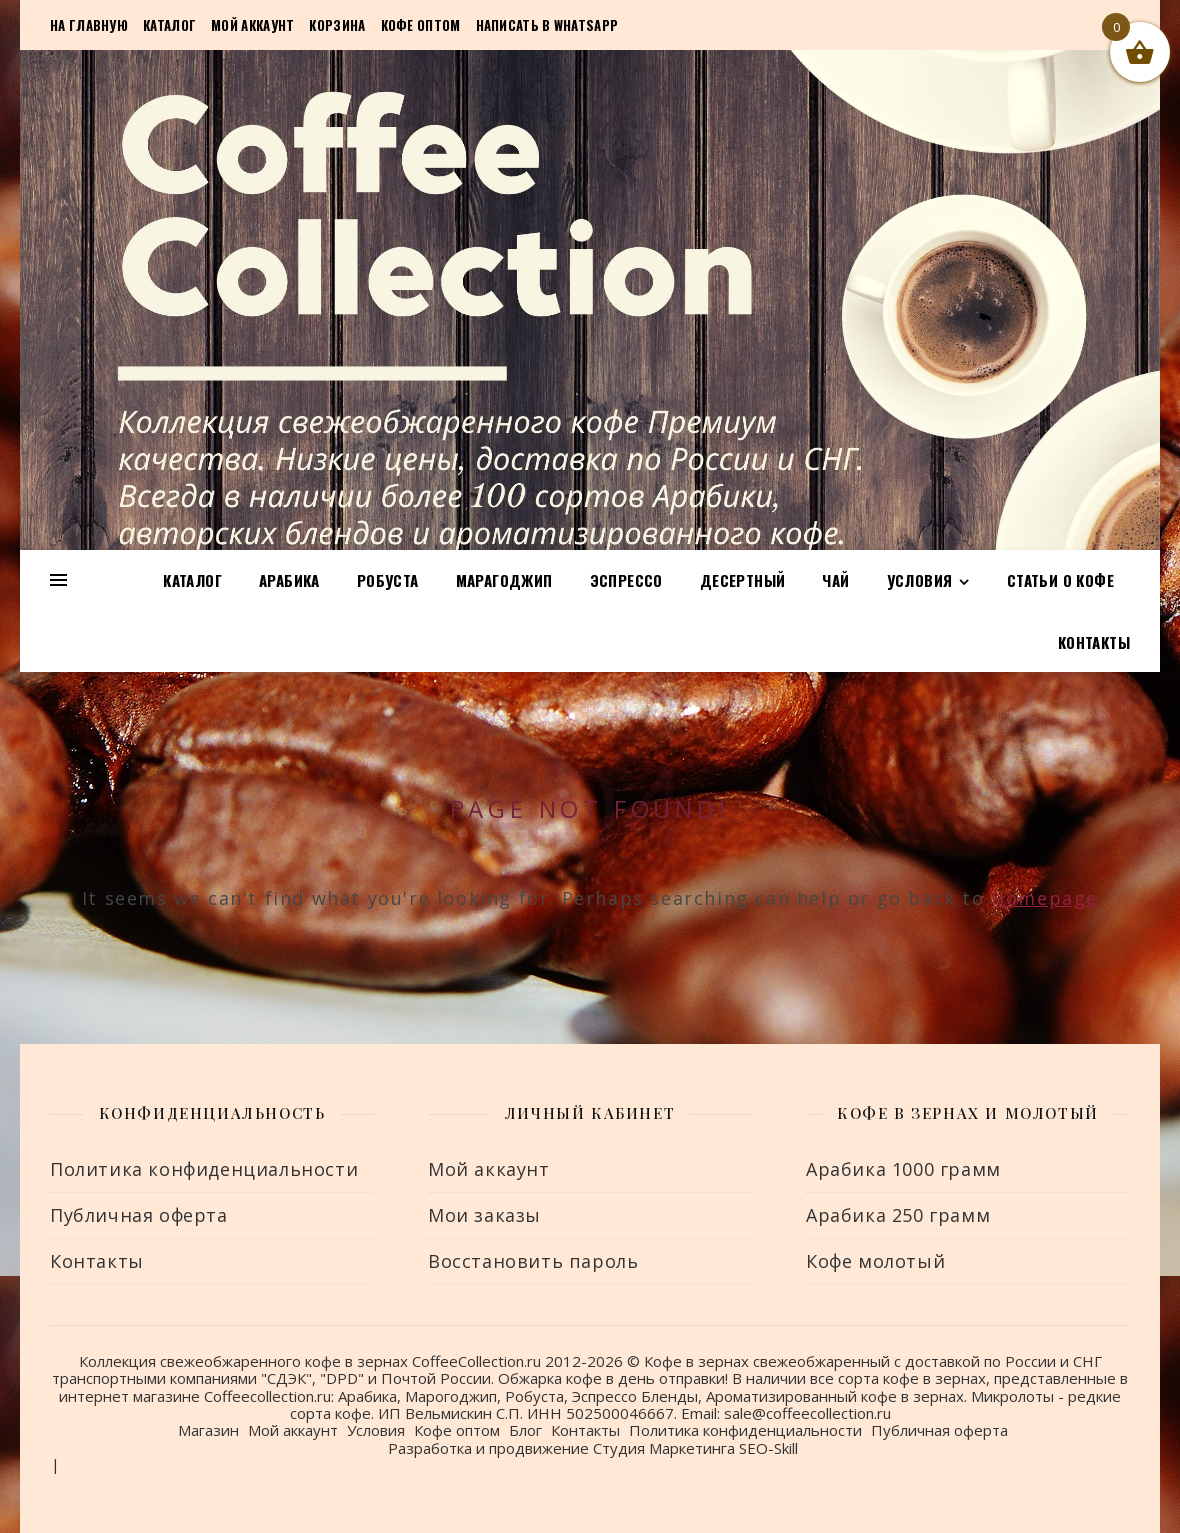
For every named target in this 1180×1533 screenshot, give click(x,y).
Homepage (1044, 898)
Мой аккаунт (252, 25)
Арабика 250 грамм (898, 1215)
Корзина (337, 25)
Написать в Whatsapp (547, 25)
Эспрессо (626, 580)
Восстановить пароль (533, 1261)
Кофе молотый (875, 1261)
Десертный (743, 580)
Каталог (169, 25)
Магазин (208, 1430)
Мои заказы (484, 1215)
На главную (89, 25)
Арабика (289, 580)
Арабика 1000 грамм (903, 1169)
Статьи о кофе (1060, 580)
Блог (525, 1430)
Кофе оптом (421, 25)
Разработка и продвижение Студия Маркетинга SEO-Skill (593, 1448)
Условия (920, 580)
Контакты (1094, 642)
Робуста (388, 580)
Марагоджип (504, 580)
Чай (835, 580)
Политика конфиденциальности (204, 1169)
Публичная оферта (139, 1215)
